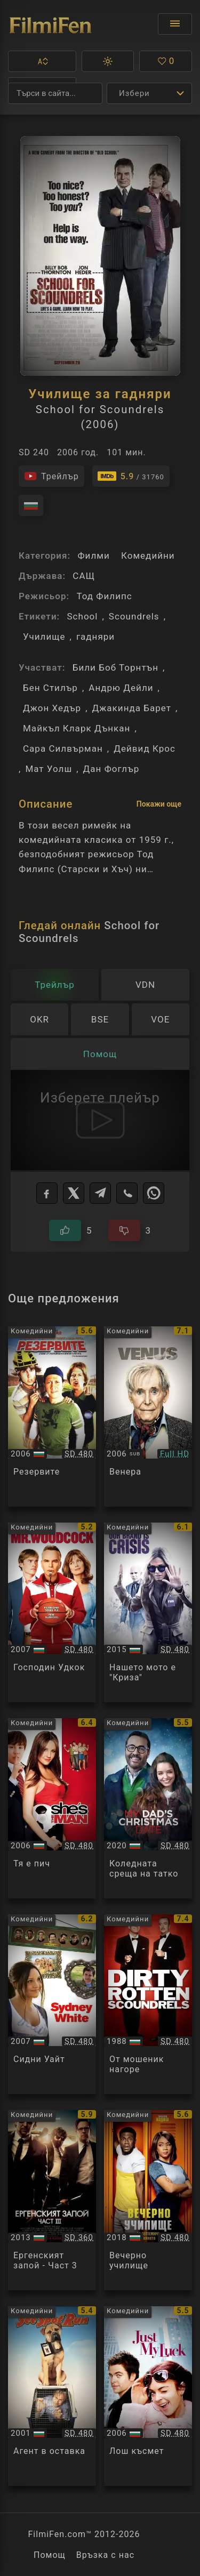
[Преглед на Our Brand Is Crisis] (148, 1613)
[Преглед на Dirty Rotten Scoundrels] (148, 2004)
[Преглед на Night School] (148, 2200)
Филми (93, 555)
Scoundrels (134, 616)
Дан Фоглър (111, 768)
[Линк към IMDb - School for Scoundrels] (131, 476)
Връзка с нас (105, 2555)
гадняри (95, 636)
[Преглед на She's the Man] (52, 1808)
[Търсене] (55, 93)
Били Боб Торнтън (115, 667)
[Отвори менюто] (175, 24)
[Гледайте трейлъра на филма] (51, 476)
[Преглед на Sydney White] (52, 2004)
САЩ (84, 575)
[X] (73, 1193)
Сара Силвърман (63, 748)
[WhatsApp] (153, 1193)
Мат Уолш (48, 768)
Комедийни (148, 555)
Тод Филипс (104, 596)
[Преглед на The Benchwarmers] (52, 1416)
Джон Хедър (52, 708)
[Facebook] (47, 1193)
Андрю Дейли (121, 687)
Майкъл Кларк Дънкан (76, 728)
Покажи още (159, 804)
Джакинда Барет (131, 708)
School (82, 616)
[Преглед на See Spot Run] (52, 2396)
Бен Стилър (50, 687)
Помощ (50, 2555)
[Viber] (127, 1193)
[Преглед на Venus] (148, 1416)
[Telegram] (100, 1193)
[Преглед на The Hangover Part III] (52, 2200)
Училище (44, 636)
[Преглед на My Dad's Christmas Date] (148, 1808)
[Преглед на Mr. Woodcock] (52, 1613)
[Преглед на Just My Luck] (148, 2396)
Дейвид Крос (144, 748)
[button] (42, 61)
